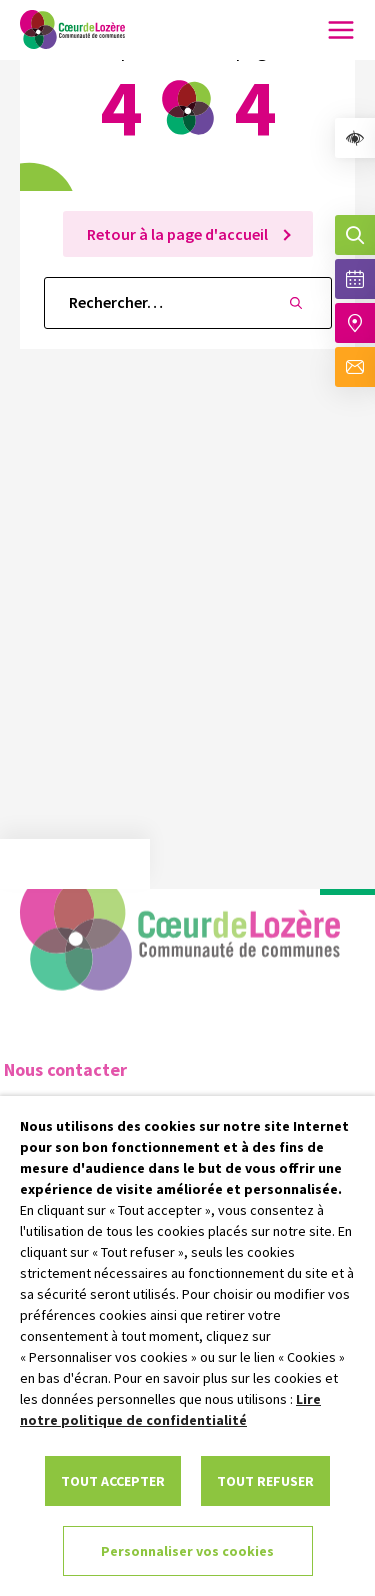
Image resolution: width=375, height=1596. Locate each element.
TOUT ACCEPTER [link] (113, 1481)
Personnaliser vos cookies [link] (187, 1551)
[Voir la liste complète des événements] (355, 279)
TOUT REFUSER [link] (265, 1481)
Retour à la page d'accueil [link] (179, 234)
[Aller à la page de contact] (355, 367)
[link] (355, 138)
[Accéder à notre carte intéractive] (355, 323)
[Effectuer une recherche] (355, 235)
